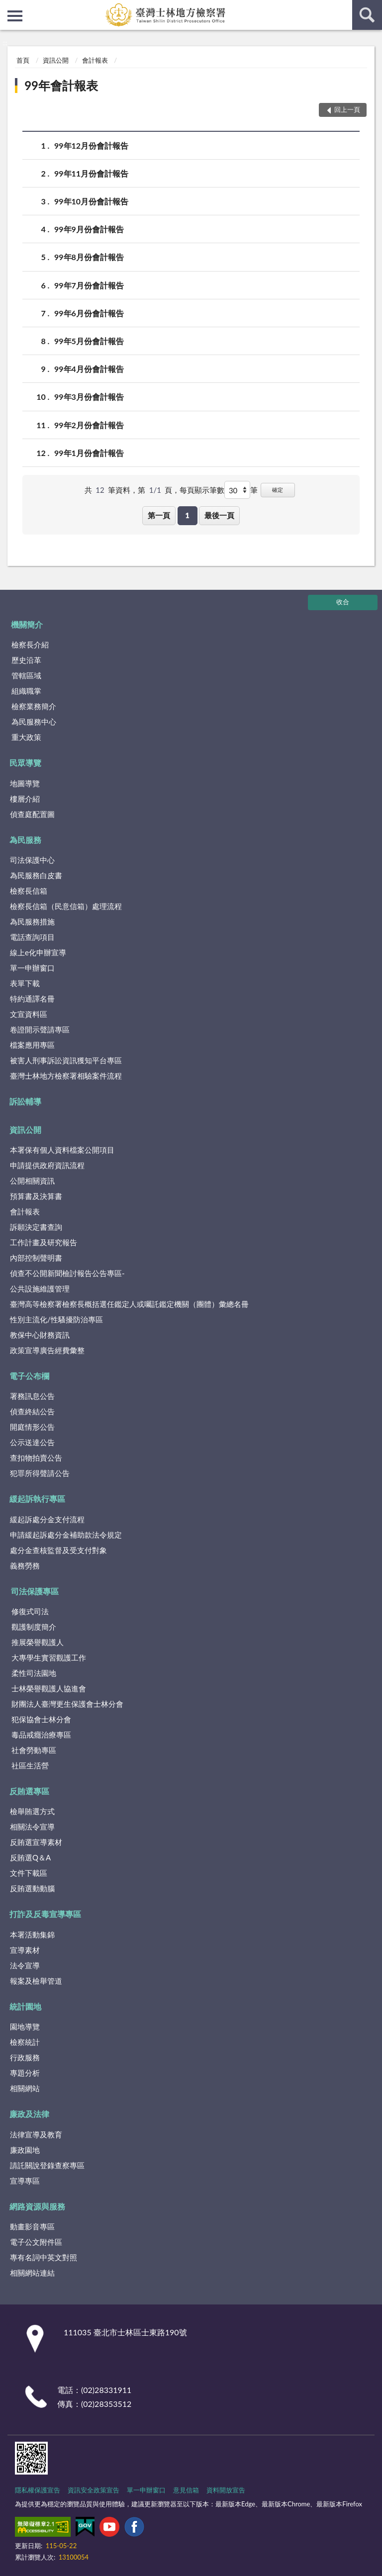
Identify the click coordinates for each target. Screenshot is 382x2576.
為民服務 (25, 839)
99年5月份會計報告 (89, 341)
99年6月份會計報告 (89, 313)
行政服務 (25, 2057)
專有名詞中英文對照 (43, 2257)
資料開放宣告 (225, 2490)
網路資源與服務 (37, 2206)
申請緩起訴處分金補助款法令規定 (66, 1534)
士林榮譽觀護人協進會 (48, 1688)
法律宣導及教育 (36, 2134)
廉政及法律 (29, 2113)
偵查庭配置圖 (32, 814)
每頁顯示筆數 (202, 489)
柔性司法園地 (33, 1672)
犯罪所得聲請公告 (40, 1473)
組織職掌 (26, 690)
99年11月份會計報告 (91, 173)
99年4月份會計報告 (89, 368)
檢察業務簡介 (33, 706)
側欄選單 (14, 15)
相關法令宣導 (32, 1826)
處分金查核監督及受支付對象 (58, 1550)
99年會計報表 (61, 85)
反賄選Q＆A (30, 1857)
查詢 (367, 15)
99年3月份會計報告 (89, 396)
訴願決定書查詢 (36, 1226)
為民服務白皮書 (36, 875)
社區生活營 (30, 1765)
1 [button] (187, 515)
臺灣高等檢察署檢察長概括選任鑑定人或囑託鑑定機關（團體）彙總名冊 (129, 1303)
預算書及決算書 (36, 1196)
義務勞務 (25, 1565)
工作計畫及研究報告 (43, 1242)
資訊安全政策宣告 (93, 2490)
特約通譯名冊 (32, 998)
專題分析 (25, 2072)
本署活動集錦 (32, 1934)
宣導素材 (25, 1949)
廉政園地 (25, 2149)
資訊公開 (56, 60)
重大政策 (26, 737)
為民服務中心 (33, 721)
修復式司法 (30, 1611)
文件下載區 (28, 1872)
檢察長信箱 (28, 890)
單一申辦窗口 (32, 967)
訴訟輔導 (25, 1101)
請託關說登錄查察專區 (47, 2165)
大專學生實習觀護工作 (48, 1657)
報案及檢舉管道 (36, 1980)
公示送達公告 (32, 1442)
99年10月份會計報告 (91, 201)
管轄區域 (26, 675)
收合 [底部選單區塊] (342, 602)
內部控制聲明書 (36, 1257)
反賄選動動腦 (32, 1888)
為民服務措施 (32, 921)
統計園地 (25, 2006)
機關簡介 (27, 624)
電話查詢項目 (32, 936)
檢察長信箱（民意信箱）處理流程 (66, 906)
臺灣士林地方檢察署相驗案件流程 (66, 1075)
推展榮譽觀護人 (37, 1642)
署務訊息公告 (32, 1395)
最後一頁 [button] (219, 515)
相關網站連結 (32, 2272)
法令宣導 (25, 1965)
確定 (277, 489)
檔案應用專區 (32, 1044)
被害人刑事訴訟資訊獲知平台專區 (66, 1060)
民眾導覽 (25, 762)
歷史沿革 (26, 659)
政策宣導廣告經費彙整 (47, 1350)
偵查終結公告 (32, 1411)
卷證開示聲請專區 (40, 1029)
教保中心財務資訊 (40, 1334)
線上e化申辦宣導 (38, 952)
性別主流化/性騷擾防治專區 (56, 1319)
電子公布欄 (29, 1375)
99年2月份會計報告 (89, 425)
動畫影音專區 (32, 2226)
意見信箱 (186, 2490)
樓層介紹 (25, 798)
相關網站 (25, 2088)
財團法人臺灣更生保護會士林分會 (67, 1703)
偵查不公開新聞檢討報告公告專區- (67, 1273)
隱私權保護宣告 (37, 2490)
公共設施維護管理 (40, 1288)
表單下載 (25, 983)
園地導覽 (25, 2026)
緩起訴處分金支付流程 (47, 1519)
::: (7, 7)
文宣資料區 (28, 1014)
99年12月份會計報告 (91, 145)
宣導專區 (25, 2180)
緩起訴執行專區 (37, 1498)
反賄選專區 (29, 1791)
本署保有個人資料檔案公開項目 (62, 1149)
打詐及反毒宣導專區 (45, 1914)
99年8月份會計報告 (89, 257)
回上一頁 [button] (347, 109)
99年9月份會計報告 (89, 229)
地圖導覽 (25, 783)
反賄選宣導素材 (36, 1842)
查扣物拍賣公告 (36, 1457)
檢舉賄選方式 (32, 1811)
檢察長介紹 (30, 644)
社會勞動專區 (33, 1750)
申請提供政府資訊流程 (47, 1165)
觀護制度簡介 (33, 1626)
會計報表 (95, 60)
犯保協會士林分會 (41, 1719)
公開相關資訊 (32, 1180)
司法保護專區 (35, 1591)
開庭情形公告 (32, 1426)
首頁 (22, 60)
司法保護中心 (32, 859)
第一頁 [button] (159, 515)
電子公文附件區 (36, 2241)
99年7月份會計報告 (89, 285)
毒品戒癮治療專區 (41, 1734)
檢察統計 (25, 2041)
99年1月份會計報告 (89, 453)
